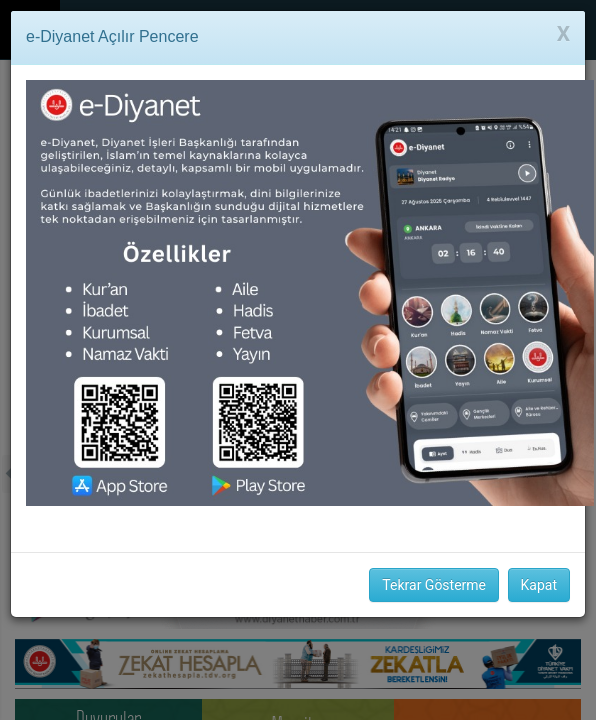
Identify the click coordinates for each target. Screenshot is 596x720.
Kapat (539, 585)
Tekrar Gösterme (434, 585)
